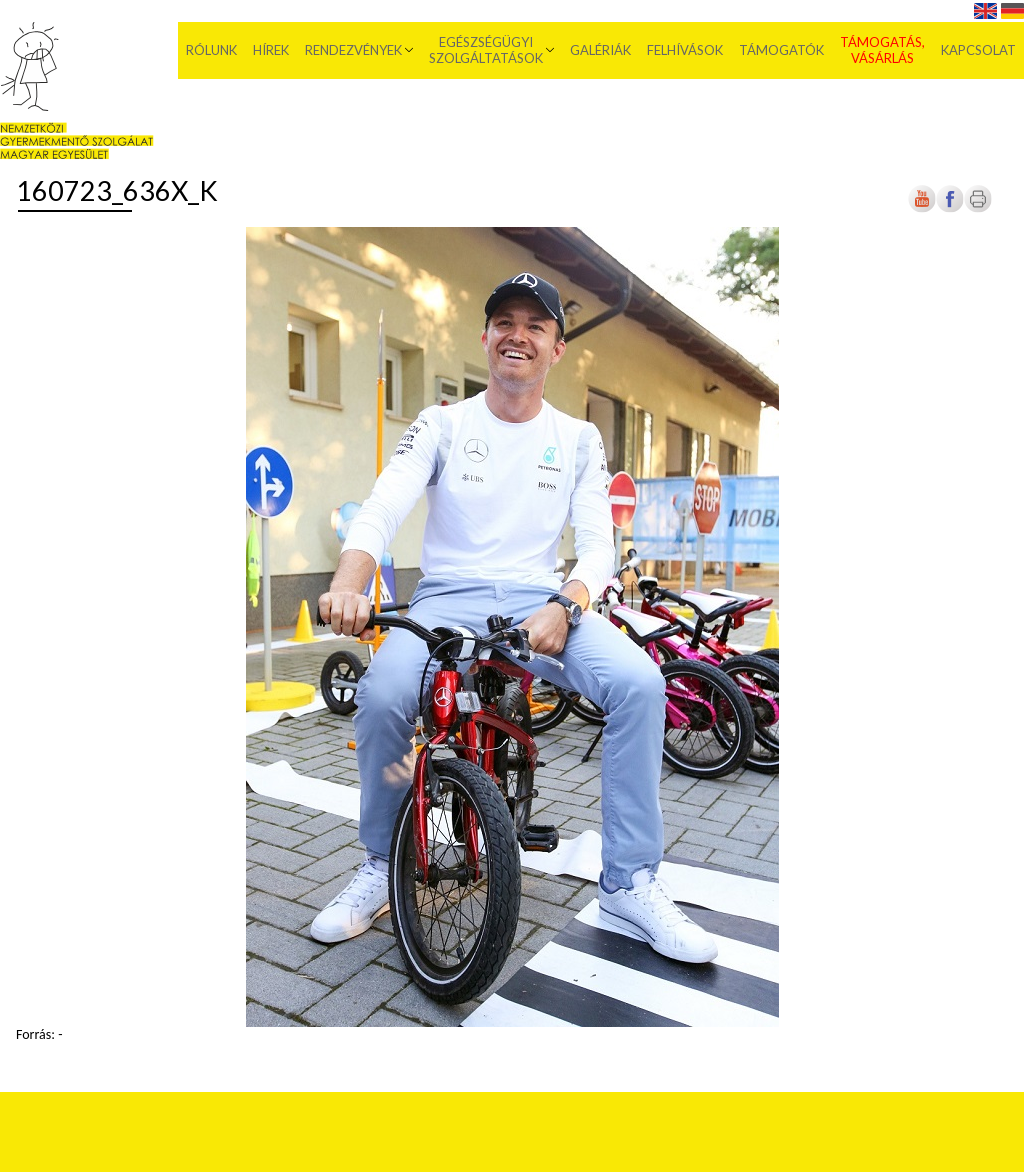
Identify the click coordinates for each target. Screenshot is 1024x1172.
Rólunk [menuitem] (211, 50)
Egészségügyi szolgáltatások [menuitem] (486, 50)
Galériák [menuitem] (600, 50)
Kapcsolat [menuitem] (978, 50)
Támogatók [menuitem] (781, 50)
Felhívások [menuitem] (685, 50)
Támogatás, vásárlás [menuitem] (882, 50)
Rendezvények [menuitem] (353, 50)
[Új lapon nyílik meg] (950, 208)
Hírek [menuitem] (271, 50)
